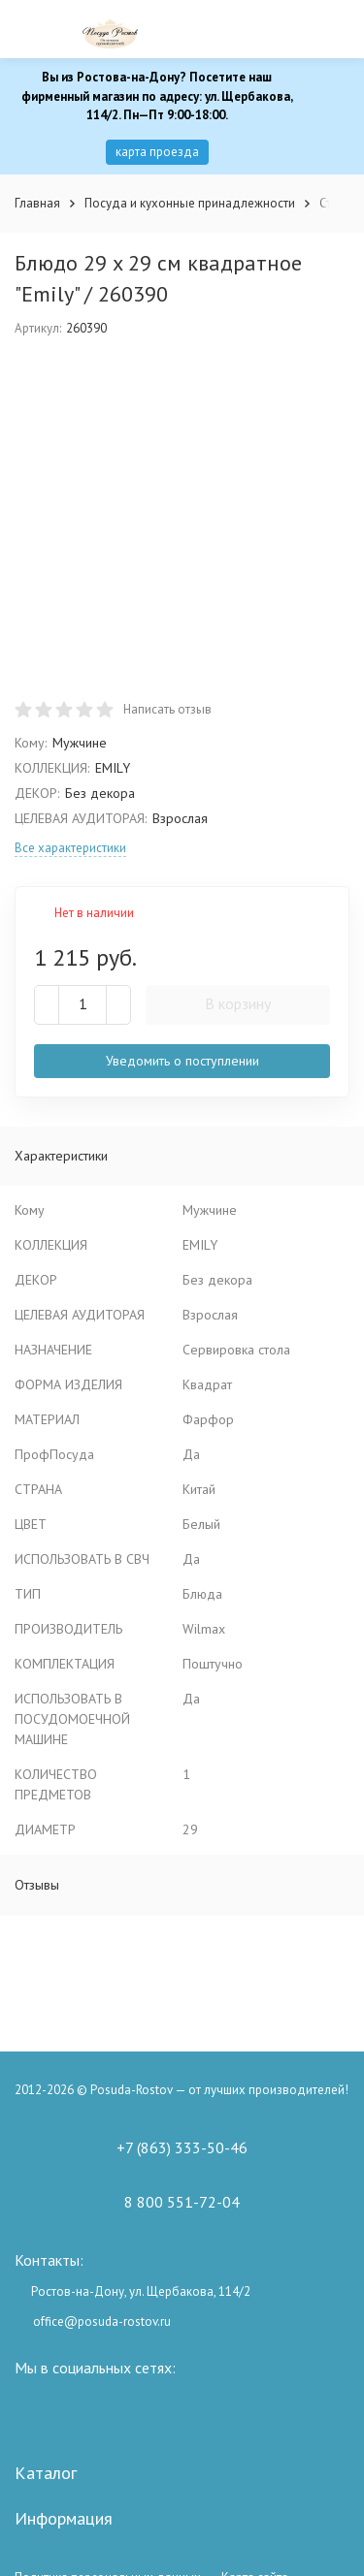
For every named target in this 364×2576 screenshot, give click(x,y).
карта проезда (157, 151)
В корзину (238, 1003)
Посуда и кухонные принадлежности (189, 203)
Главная (37, 203)
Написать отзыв (167, 709)
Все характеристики (70, 848)
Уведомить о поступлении (182, 1060)
